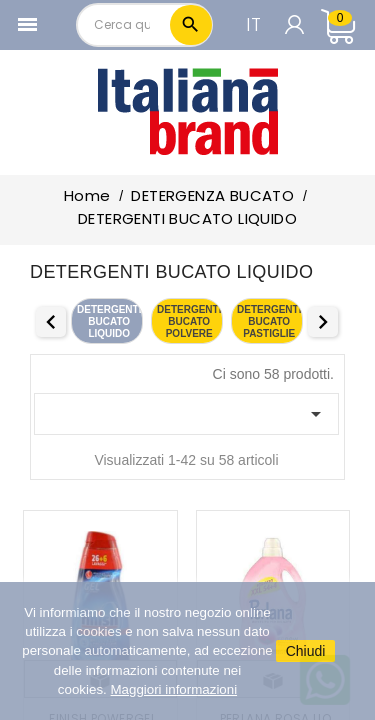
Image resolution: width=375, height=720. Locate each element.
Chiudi (306, 651)
